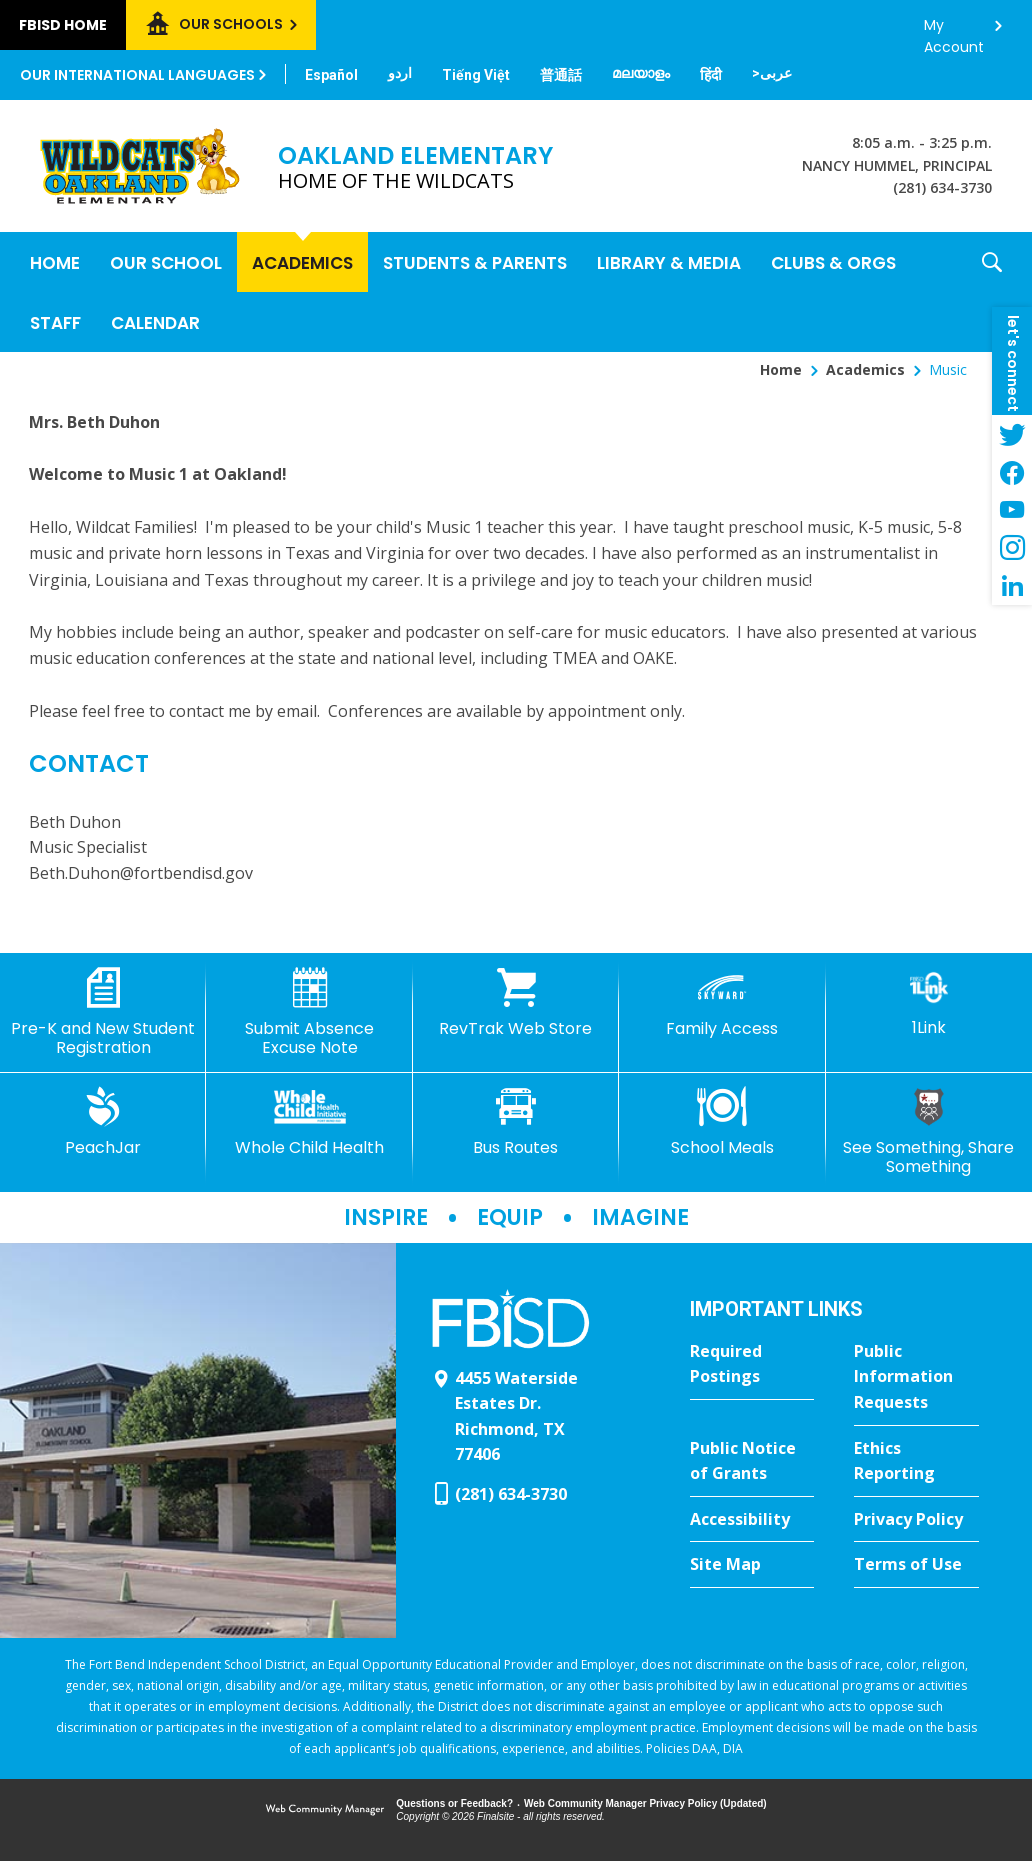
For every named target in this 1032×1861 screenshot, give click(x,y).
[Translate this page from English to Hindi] (711, 75)
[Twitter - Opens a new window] (1012, 434)
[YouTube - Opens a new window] (1012, 510)
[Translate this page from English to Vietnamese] (476, 75)
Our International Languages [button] (137, 75)
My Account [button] (954, 30)
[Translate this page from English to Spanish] (331, 75)
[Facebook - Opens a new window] (1012, 472)
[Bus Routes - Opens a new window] (516, 1122)
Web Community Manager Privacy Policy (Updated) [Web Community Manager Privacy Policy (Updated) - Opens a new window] (645, 1803)
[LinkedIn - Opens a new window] (1012, 586)
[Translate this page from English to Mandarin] (561, 75)
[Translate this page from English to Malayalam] (641, 73)
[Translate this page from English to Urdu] (400, 73)
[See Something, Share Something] (929, 1131)
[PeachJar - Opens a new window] (103, 1122)
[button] (992, 292)
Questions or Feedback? (454, 1803)
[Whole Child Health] (309, 1122)
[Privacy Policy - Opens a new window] (916, 1520)
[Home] (55, 262)
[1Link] (929, 1002)
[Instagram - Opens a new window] (1012, 548)
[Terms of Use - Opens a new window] (916, 1565)
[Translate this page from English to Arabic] (772, 73)
